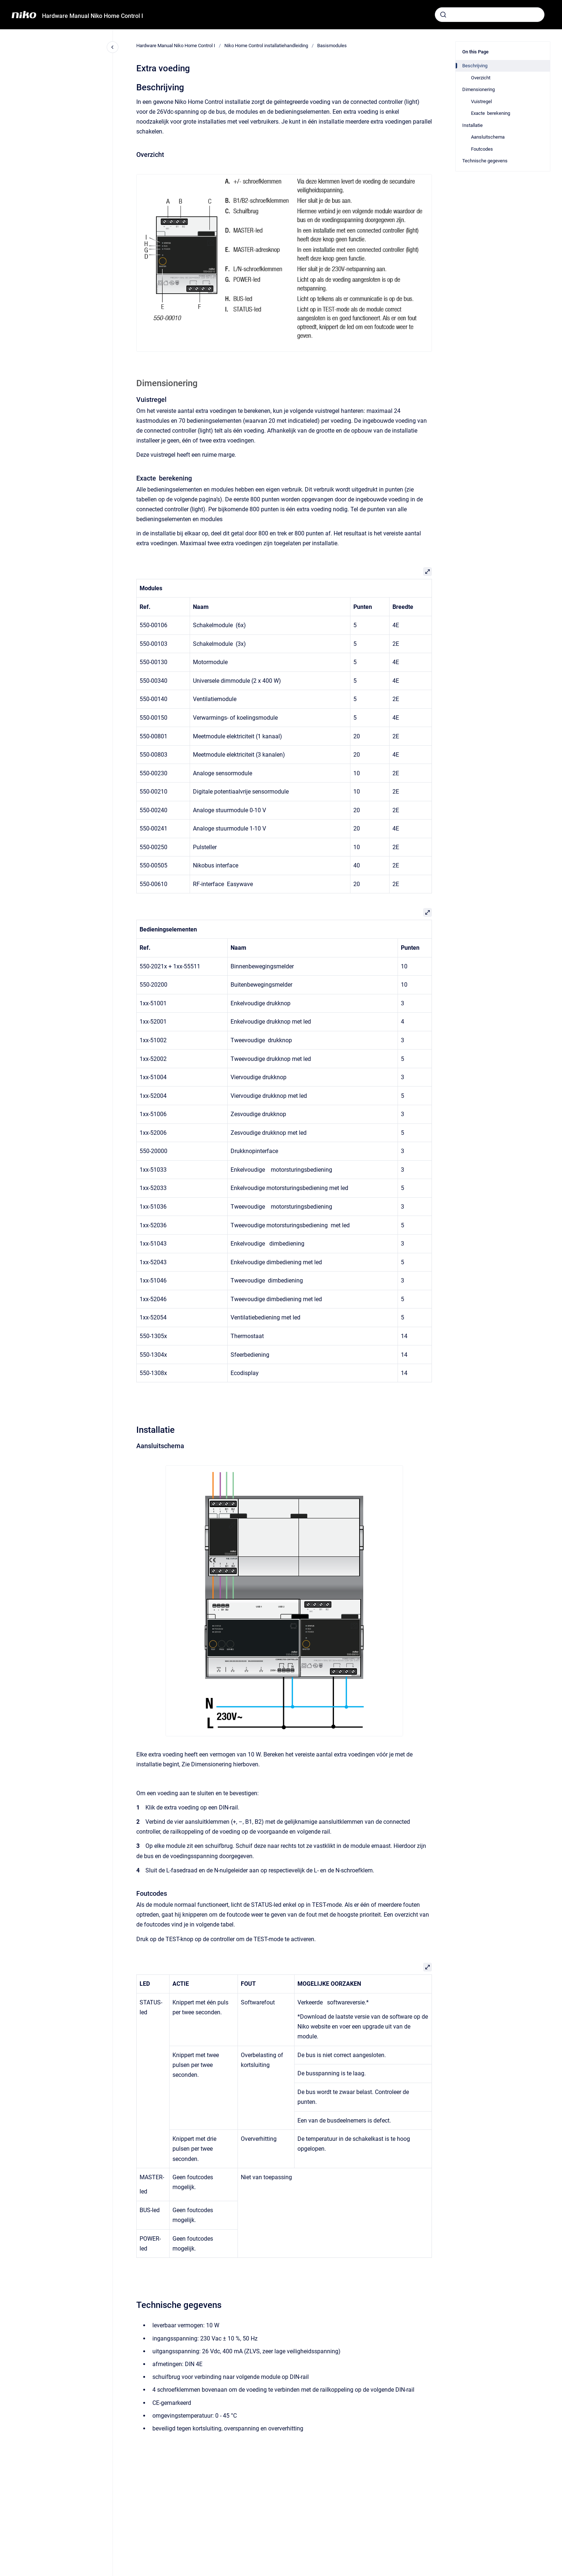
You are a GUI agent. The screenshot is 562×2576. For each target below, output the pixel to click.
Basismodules (332, 45)
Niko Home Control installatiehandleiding (266, 45)
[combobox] (489, 15)
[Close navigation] (112, 47)
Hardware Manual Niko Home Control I (92, 15)
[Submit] (443, 14)
